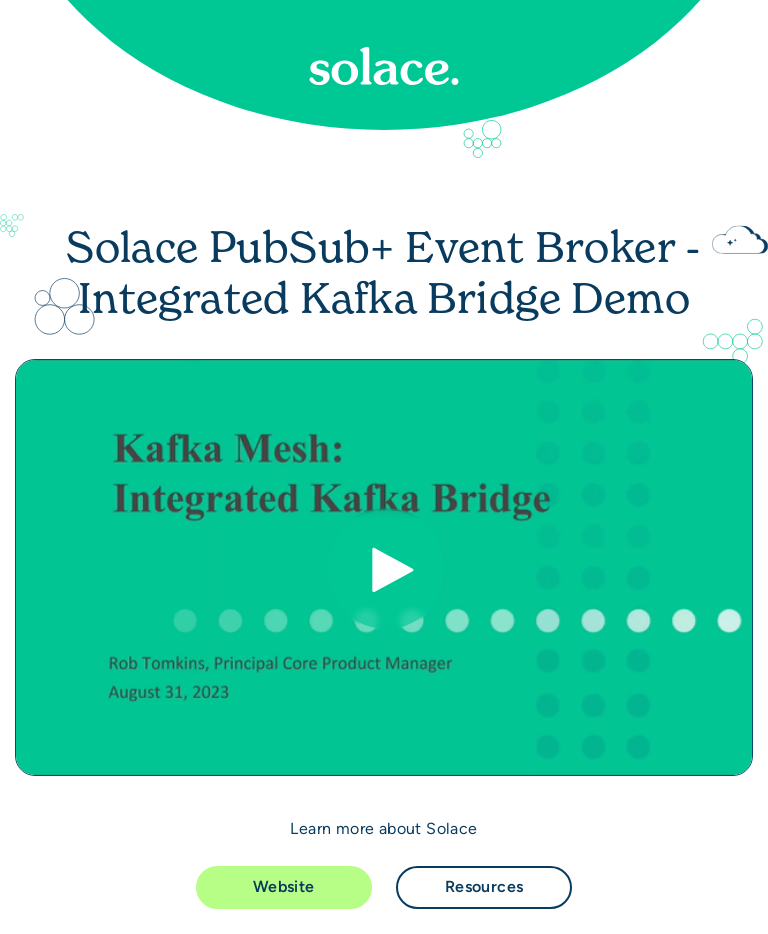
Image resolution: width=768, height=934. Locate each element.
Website (284, 886)
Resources (484, 886)
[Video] (384, 567)
